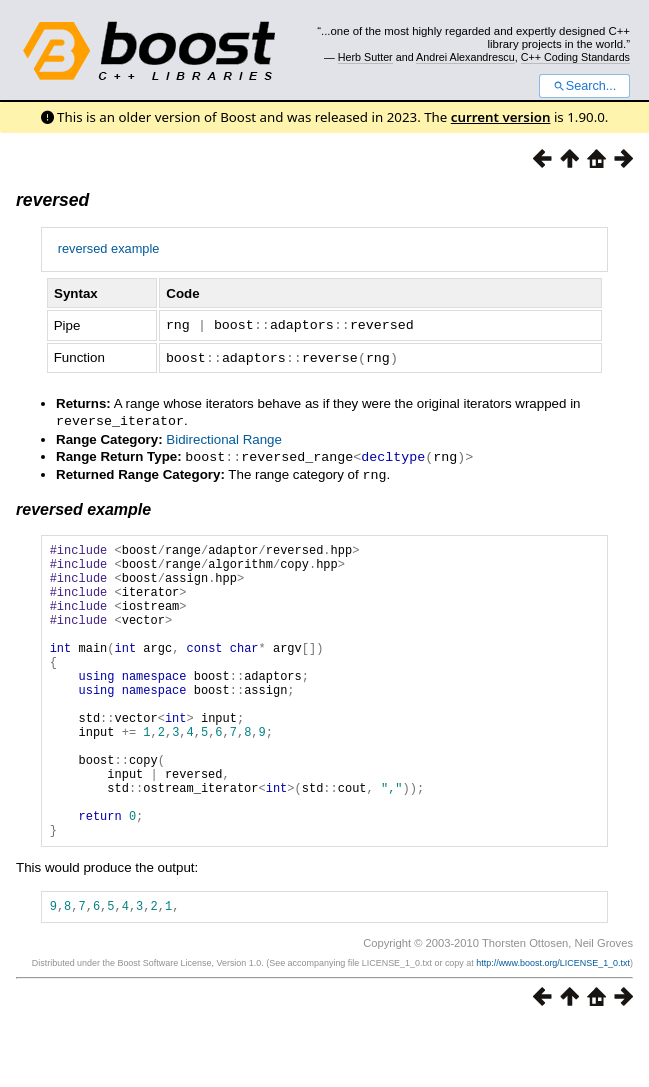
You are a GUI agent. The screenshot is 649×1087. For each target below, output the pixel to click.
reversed (52, 200)
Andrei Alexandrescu (465, 57)
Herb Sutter (365, 57)
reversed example (109, 248)
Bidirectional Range (224, 436)
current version (501, 117)
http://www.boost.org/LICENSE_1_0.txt (553, 1024)
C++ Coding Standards (575, 57)
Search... (584, 86)
